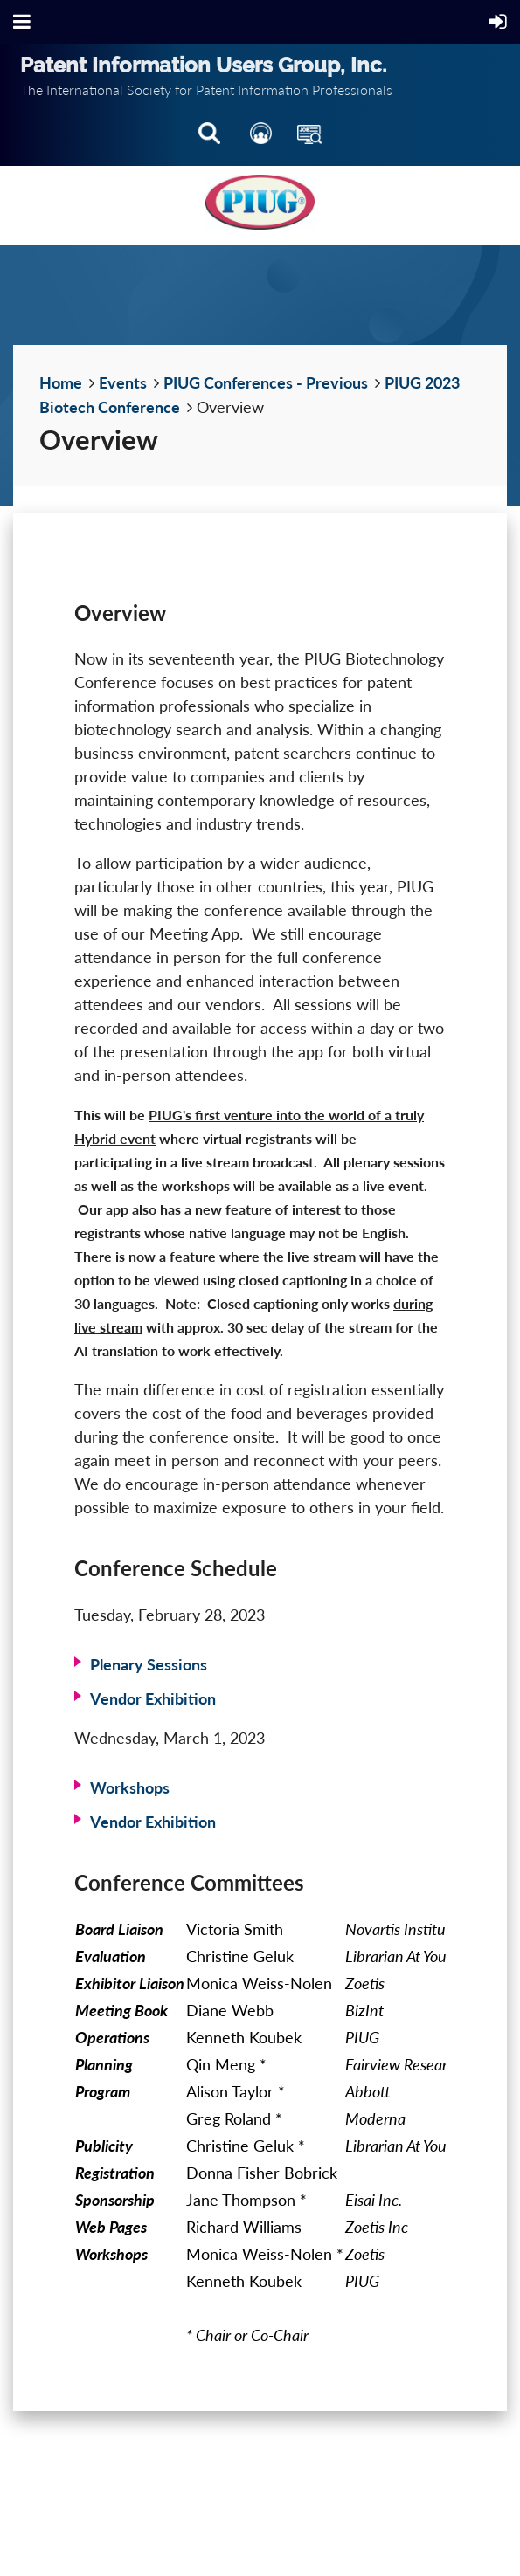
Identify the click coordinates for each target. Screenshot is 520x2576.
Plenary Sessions (148, 1664)
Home (60, 382)
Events (123, 382)
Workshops (130, 1787)
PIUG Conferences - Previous (265, 382)
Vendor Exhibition (153, 1698)
